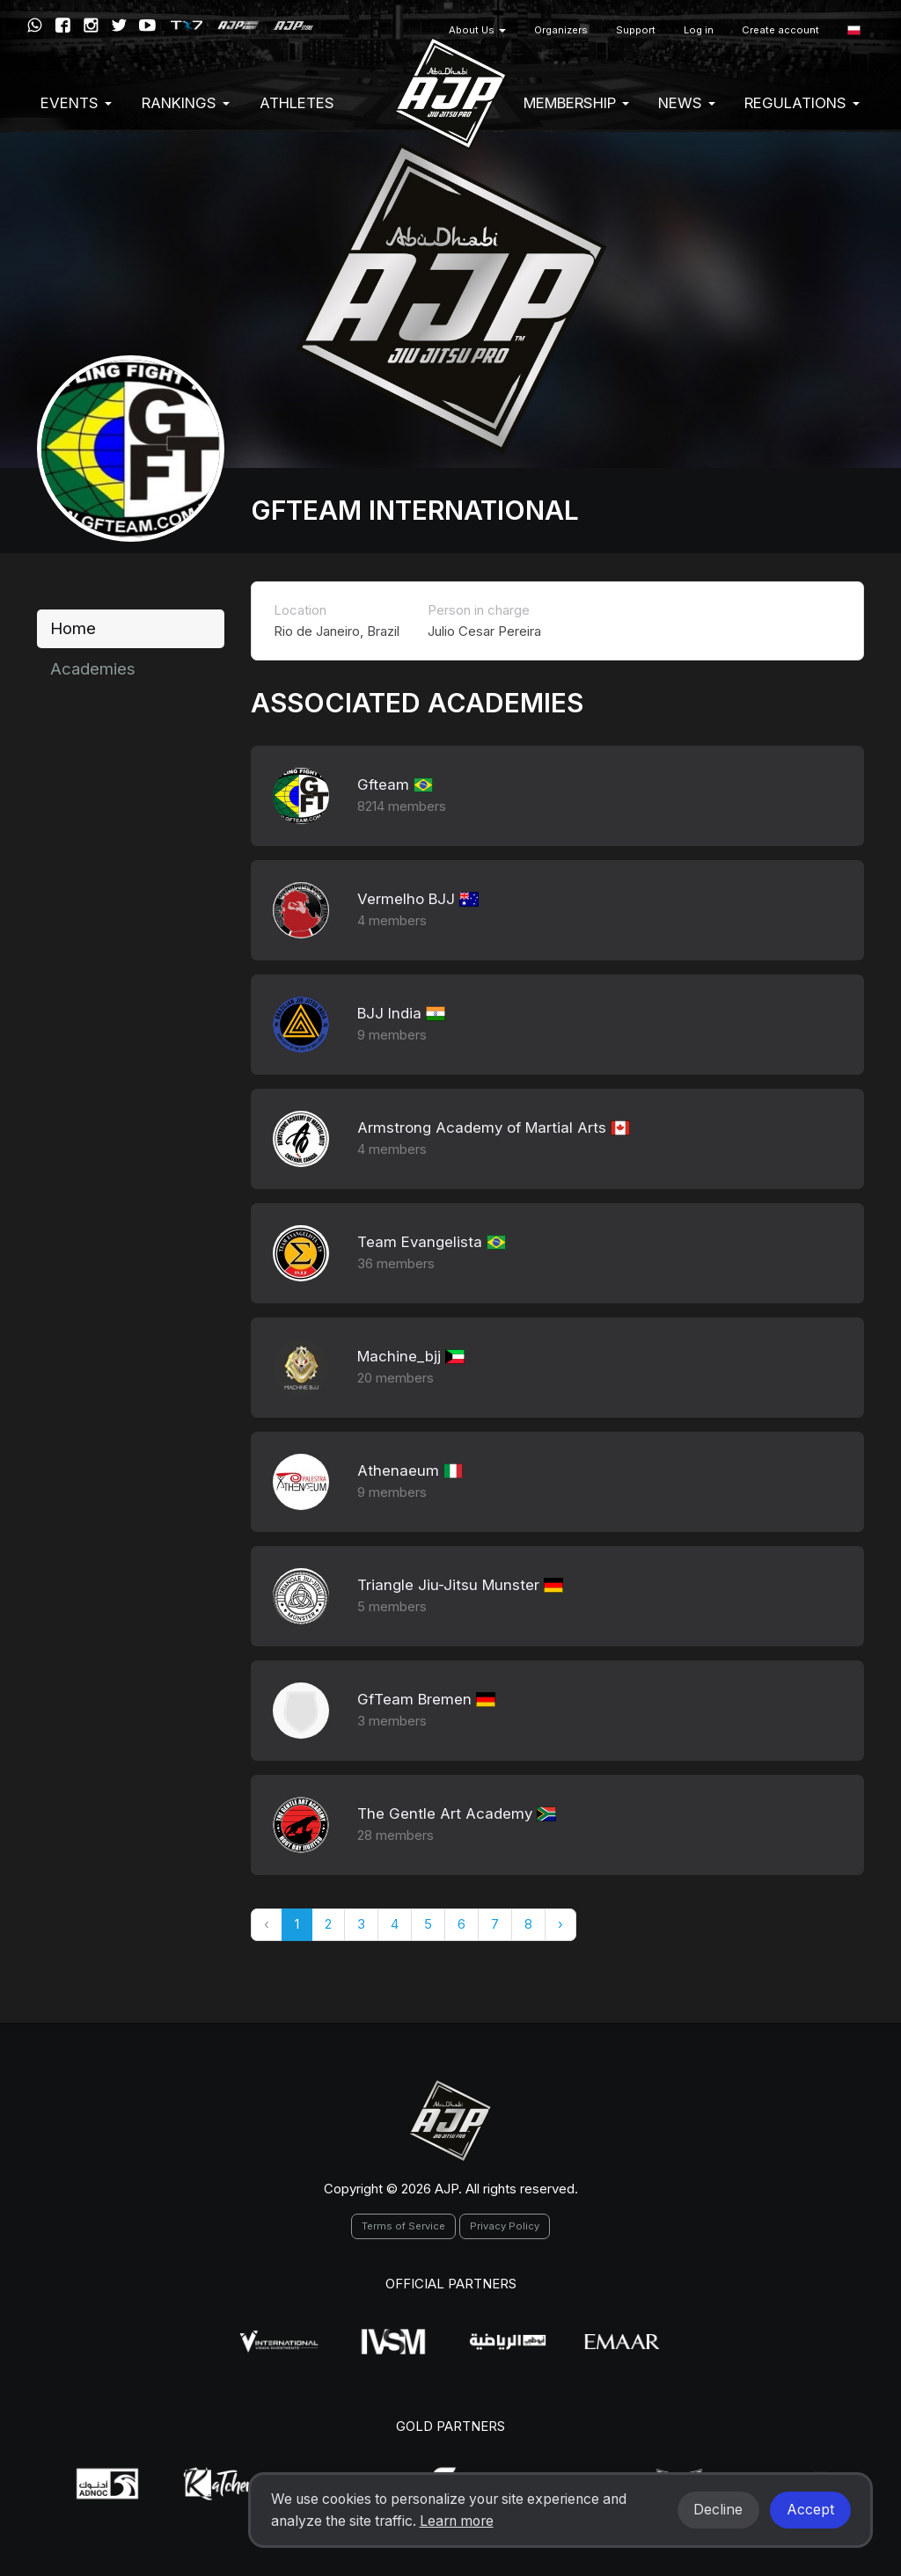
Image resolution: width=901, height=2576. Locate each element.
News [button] (686, 103)
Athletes (297, 103)
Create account (780, 30)
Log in (699, 30)
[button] (854, 30)
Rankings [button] (186, 103)
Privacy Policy (504, 2226)
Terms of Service (403, 2226)
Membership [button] (576, 103)
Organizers (561, 30)
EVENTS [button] (76, 103)
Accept (810, 2509)
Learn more (457, 2521)
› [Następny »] (560, 1924)
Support (636, 30)
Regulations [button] (802, 103)
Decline (718, 2509)
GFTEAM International (415, 510)
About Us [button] (477, 30)
